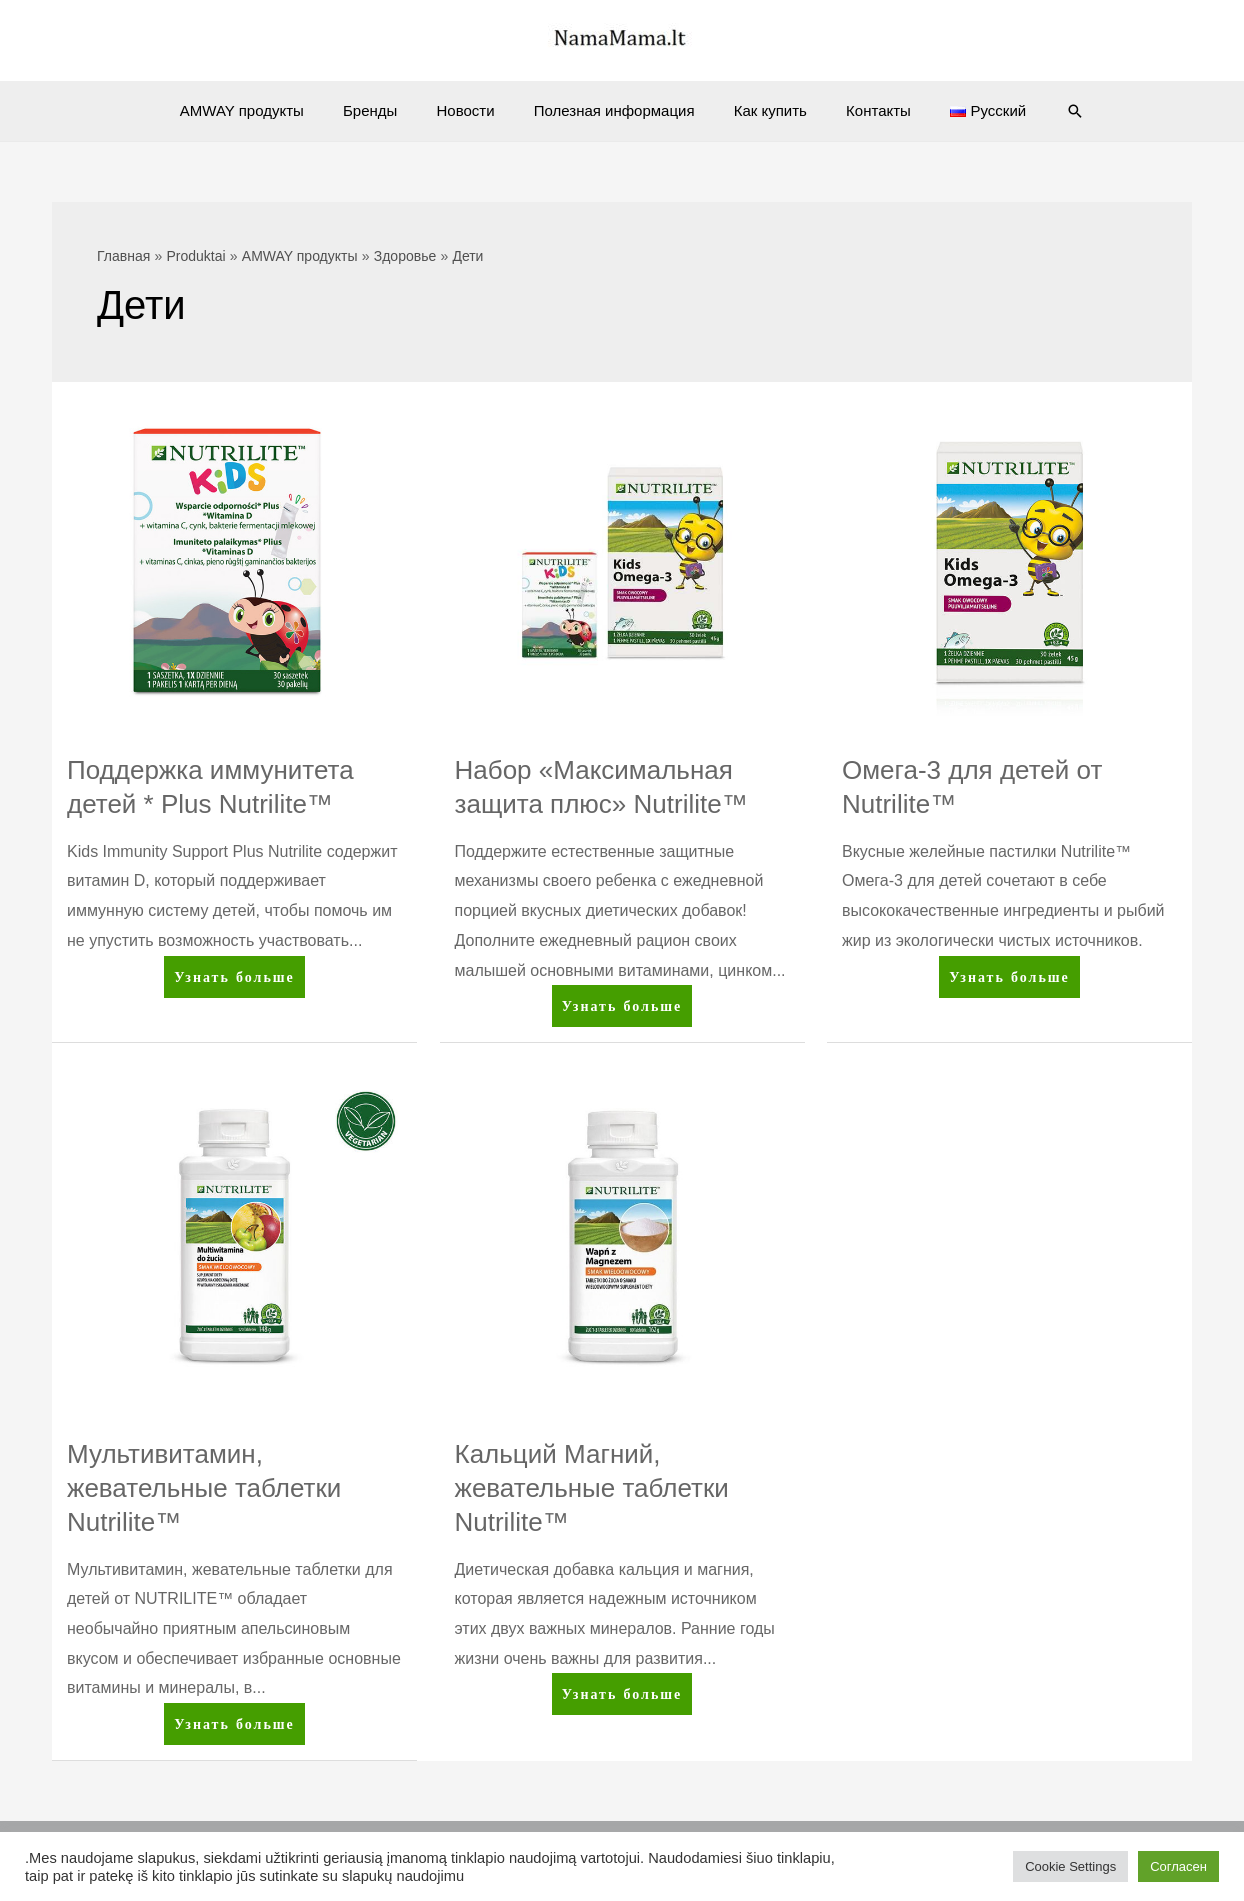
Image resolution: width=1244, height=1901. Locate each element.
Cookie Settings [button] (1070, 1866)
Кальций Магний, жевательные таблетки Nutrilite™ (592, 1488)
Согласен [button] (1178, 1866)
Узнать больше (234, 980)
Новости (475, 110)
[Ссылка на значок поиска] (1043, 111)
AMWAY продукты (269, 110)
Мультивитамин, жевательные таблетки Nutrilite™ (204, 1488)
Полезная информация (614, 110)
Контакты (860, 110)
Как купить (761, 110)
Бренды (388, 110)
